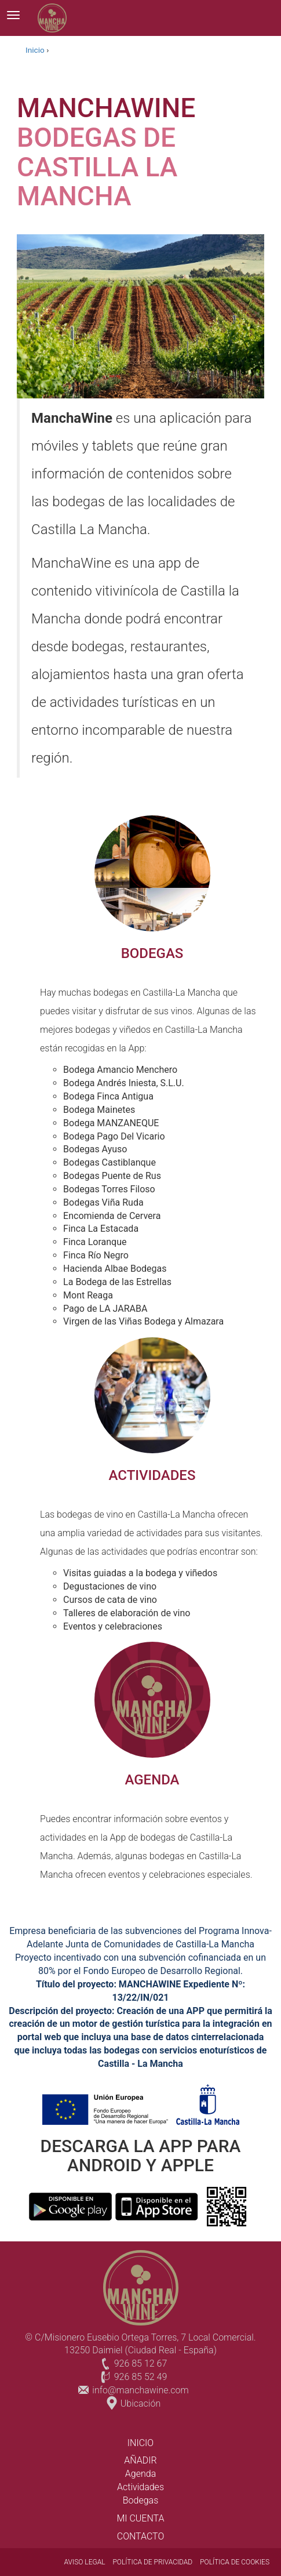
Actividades (140, 2486)
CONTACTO (141, 2536)
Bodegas (140, 2500)
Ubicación (140, 2403)
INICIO (140, 2442)
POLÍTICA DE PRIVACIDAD (152, 2562)
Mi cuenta (140, 2518)
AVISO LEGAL (84, 2562)
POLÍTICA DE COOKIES (234, 2562)
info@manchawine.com (140, 2390)
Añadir (140, 2460)
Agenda (140, 2473)
